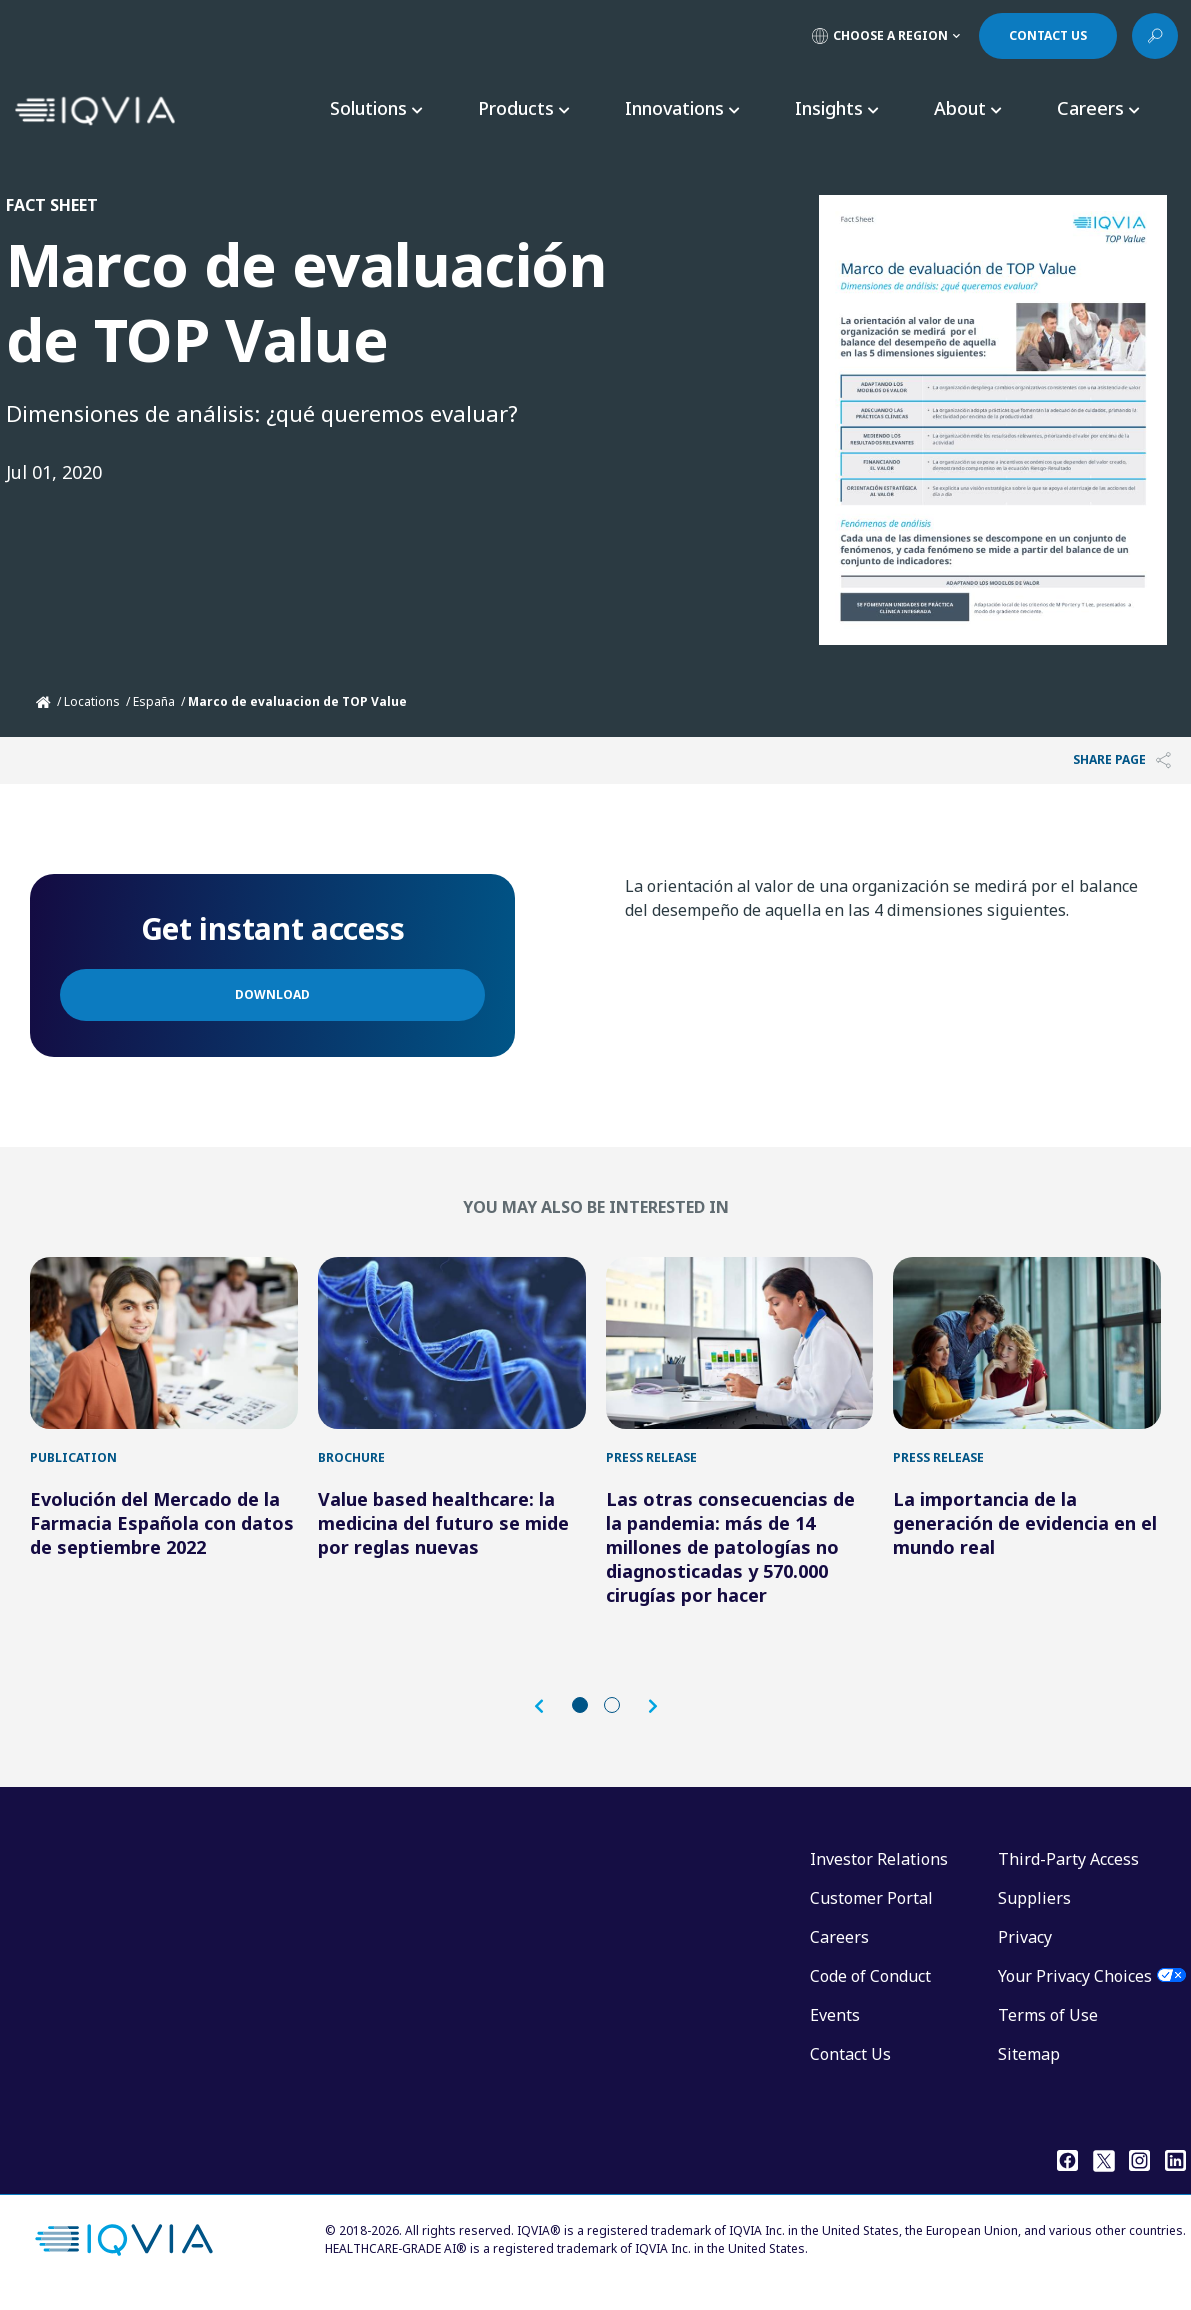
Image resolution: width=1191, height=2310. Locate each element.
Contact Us (850, 2064)
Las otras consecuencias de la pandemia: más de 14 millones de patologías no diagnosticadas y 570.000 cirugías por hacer (730, 1557)
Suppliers (1034, 1908)
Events (835, 2025)
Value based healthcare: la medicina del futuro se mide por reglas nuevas (443, 1533)
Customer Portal (871, 1908)
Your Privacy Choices (1075, 1986)
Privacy (1025, 1947)
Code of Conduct (870, 1986)
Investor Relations (879, 1869)
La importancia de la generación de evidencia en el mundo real (1025, 1533)
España (154, 701)
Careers (839, 1947)
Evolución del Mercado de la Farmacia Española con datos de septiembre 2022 (162, 1533)
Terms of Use (1048, 2025)
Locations (92, 701)
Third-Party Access (1068, 1869)
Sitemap (1029, 2064)
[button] (549, 1716)
